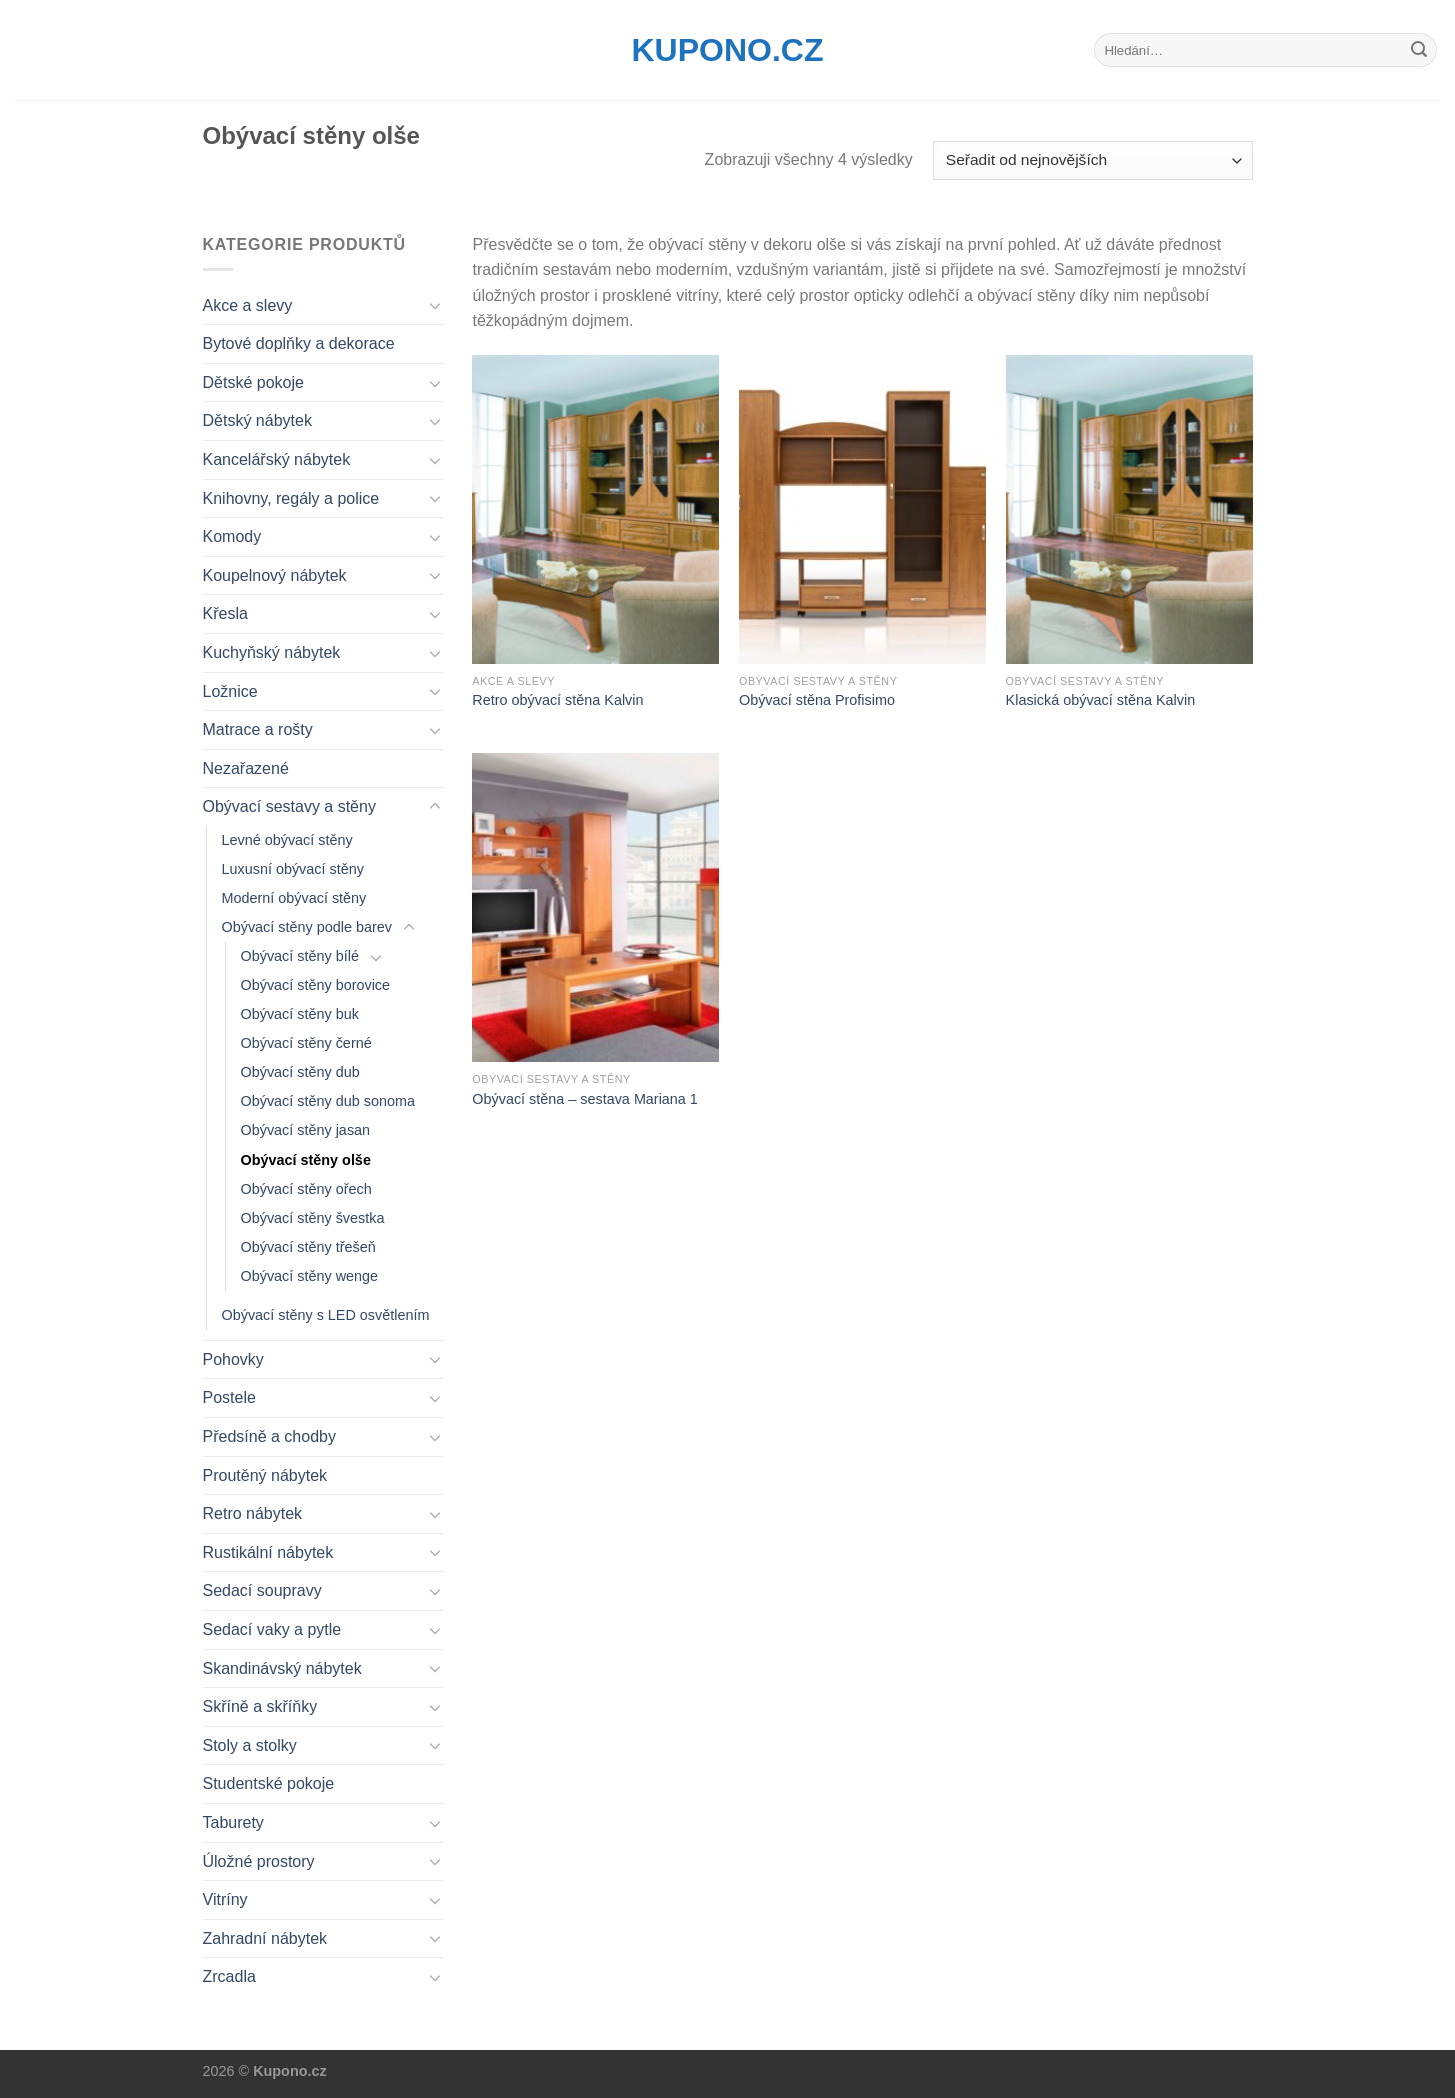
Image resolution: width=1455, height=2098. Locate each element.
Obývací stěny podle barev (307, 927)
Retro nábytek (253, 1513)
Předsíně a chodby (269, 1436)
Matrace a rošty (258, 729)
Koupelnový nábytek (275, 575)
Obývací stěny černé (306, 1043)
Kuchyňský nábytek (272, 652)
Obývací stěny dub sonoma (328, 1101)
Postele (229, 1397)
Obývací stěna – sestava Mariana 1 (585, 1099)
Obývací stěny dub (300, 1072)
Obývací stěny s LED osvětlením (326, 1315)
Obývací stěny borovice (316, 985)
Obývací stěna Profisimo (817, 700)
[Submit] (1419, 50)
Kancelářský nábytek (277, 459)
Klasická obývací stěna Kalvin (1101, 700)
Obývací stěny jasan (306, 1130)
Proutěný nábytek (265, 1475)
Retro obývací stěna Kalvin (557, 700)
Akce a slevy (248, 305)
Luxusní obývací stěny (293, 869)
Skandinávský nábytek (282, 1668)
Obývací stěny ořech (306, 1189)
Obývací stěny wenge (310, 1276)
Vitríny (225, 1899)
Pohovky (233, 1359)
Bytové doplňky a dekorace (299, 343)
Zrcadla (229, 1976)
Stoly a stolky (250, 1745)
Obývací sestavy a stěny (289, 806)
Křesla (225, 613)
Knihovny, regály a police (291, 498)
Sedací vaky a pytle (272, 1629)
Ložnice (230, 691)
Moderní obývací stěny (294, 898)
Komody (232, 536)
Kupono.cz (728, 50)
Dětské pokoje (253, 382)
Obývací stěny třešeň (308, 1247)
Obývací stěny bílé (300, 956)
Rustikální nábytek (268, 1552)
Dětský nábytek (257, 420)
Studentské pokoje (269, 1783)
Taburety (233, 1822)
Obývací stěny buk (300, 1014)
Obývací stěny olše (306, 1160)
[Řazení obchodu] (1092, 160)
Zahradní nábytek (265, 1938)
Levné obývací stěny (287, 840)
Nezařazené (246, 768)
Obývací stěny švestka (313, 1218)
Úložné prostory (259, 1861)
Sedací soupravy (262, 1590)
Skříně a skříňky (260, 1706)
